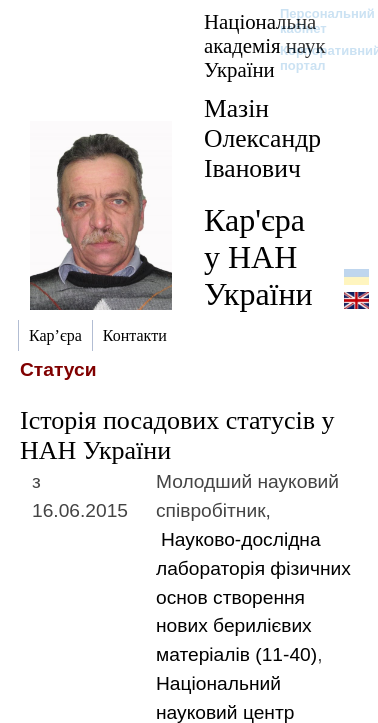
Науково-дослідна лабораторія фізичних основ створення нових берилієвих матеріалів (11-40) (253, 597)
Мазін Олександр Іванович (262, 138)
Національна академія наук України (265, 45)
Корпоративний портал (317, 58)
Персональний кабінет (317, 21)
